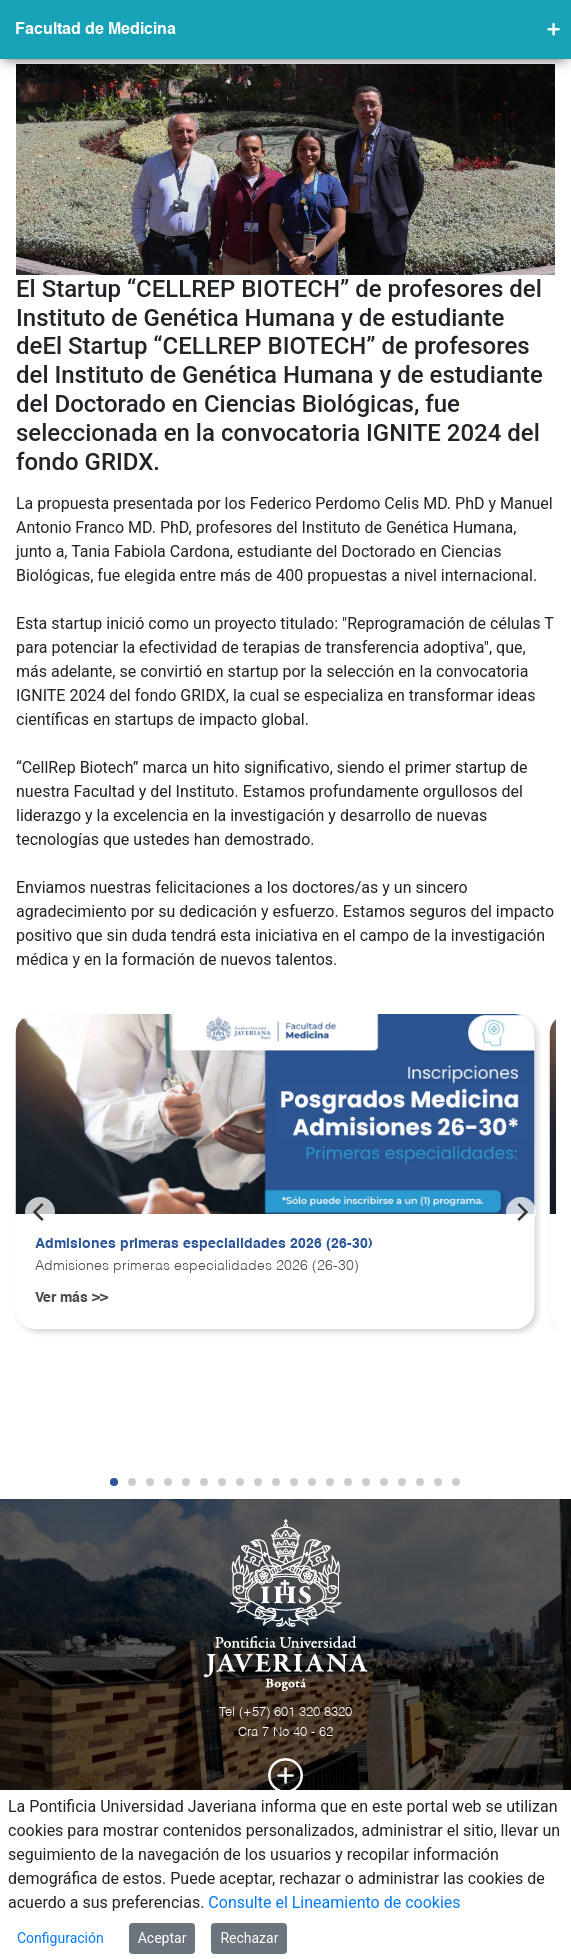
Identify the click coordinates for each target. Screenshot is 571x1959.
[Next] (521, 1212)
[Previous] (40, 1212)
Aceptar (162, 1938)
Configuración (60, 1938)
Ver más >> (71, 1298)
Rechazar (249, 1938)
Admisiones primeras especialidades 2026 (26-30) (204, 1244)
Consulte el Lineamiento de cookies (334, 1902)
